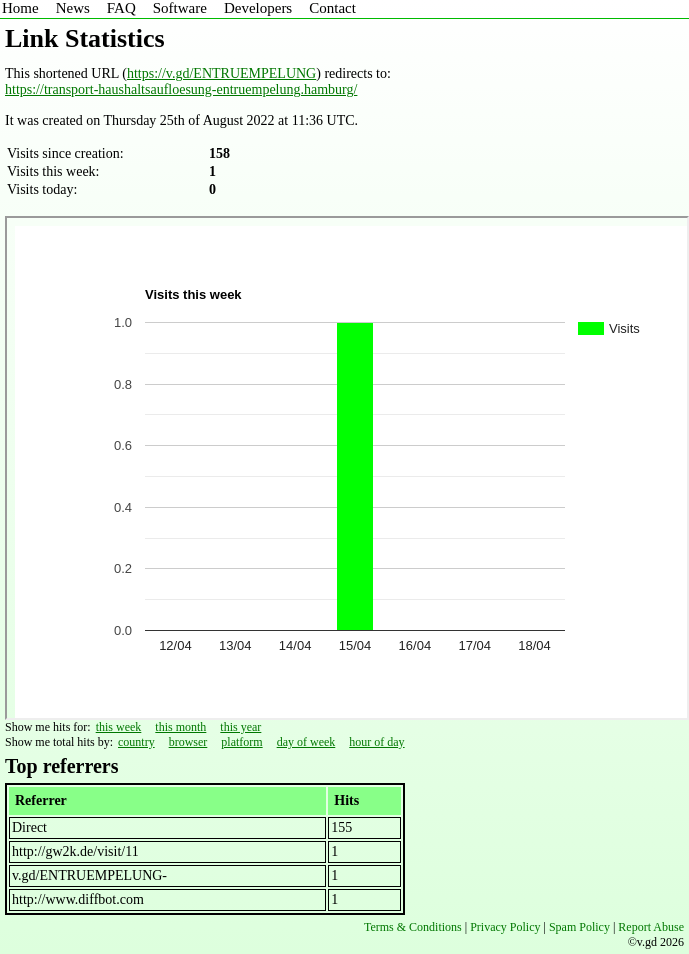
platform (241, 742)
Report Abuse (651, 927)
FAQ (121, 8)
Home (20, 8)
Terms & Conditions (413, 927)
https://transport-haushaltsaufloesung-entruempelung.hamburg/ (181, 89)
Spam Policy (579, 927)
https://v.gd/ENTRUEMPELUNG (221, 73)
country (136, 742)
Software (180, 8)
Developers (258, 8)
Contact (332, 8)
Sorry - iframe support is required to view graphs (347, 468)
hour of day (376, 742)
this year (240, 727)
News (73, 8)
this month (180, 727)
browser (188, 742)
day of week (306, 742)
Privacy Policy (505, 927)
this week (119, 727)
